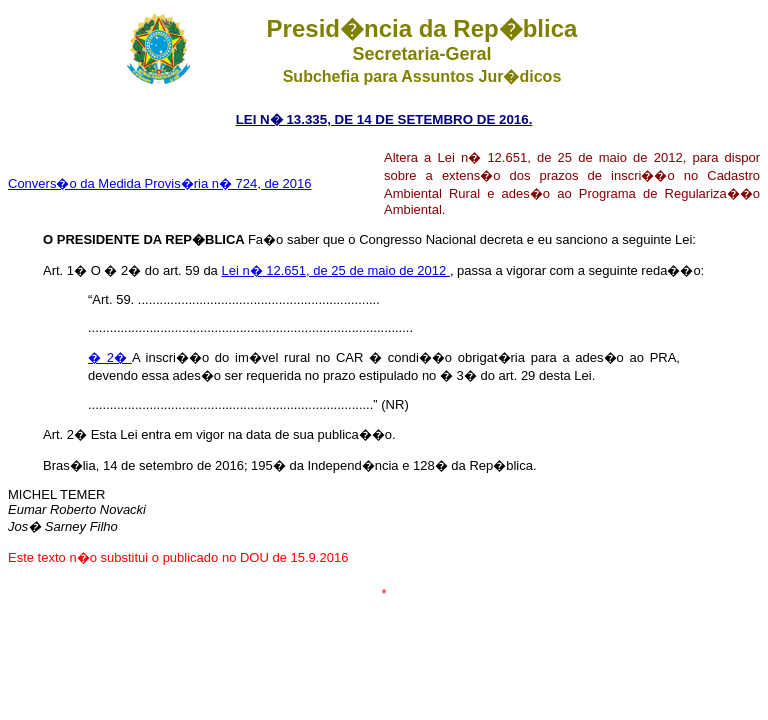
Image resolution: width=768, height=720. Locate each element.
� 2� (110, 357)
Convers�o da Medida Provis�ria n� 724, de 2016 (160, 183)
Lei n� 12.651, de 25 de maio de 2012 (335, 270)
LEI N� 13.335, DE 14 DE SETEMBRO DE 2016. (384, 119)
